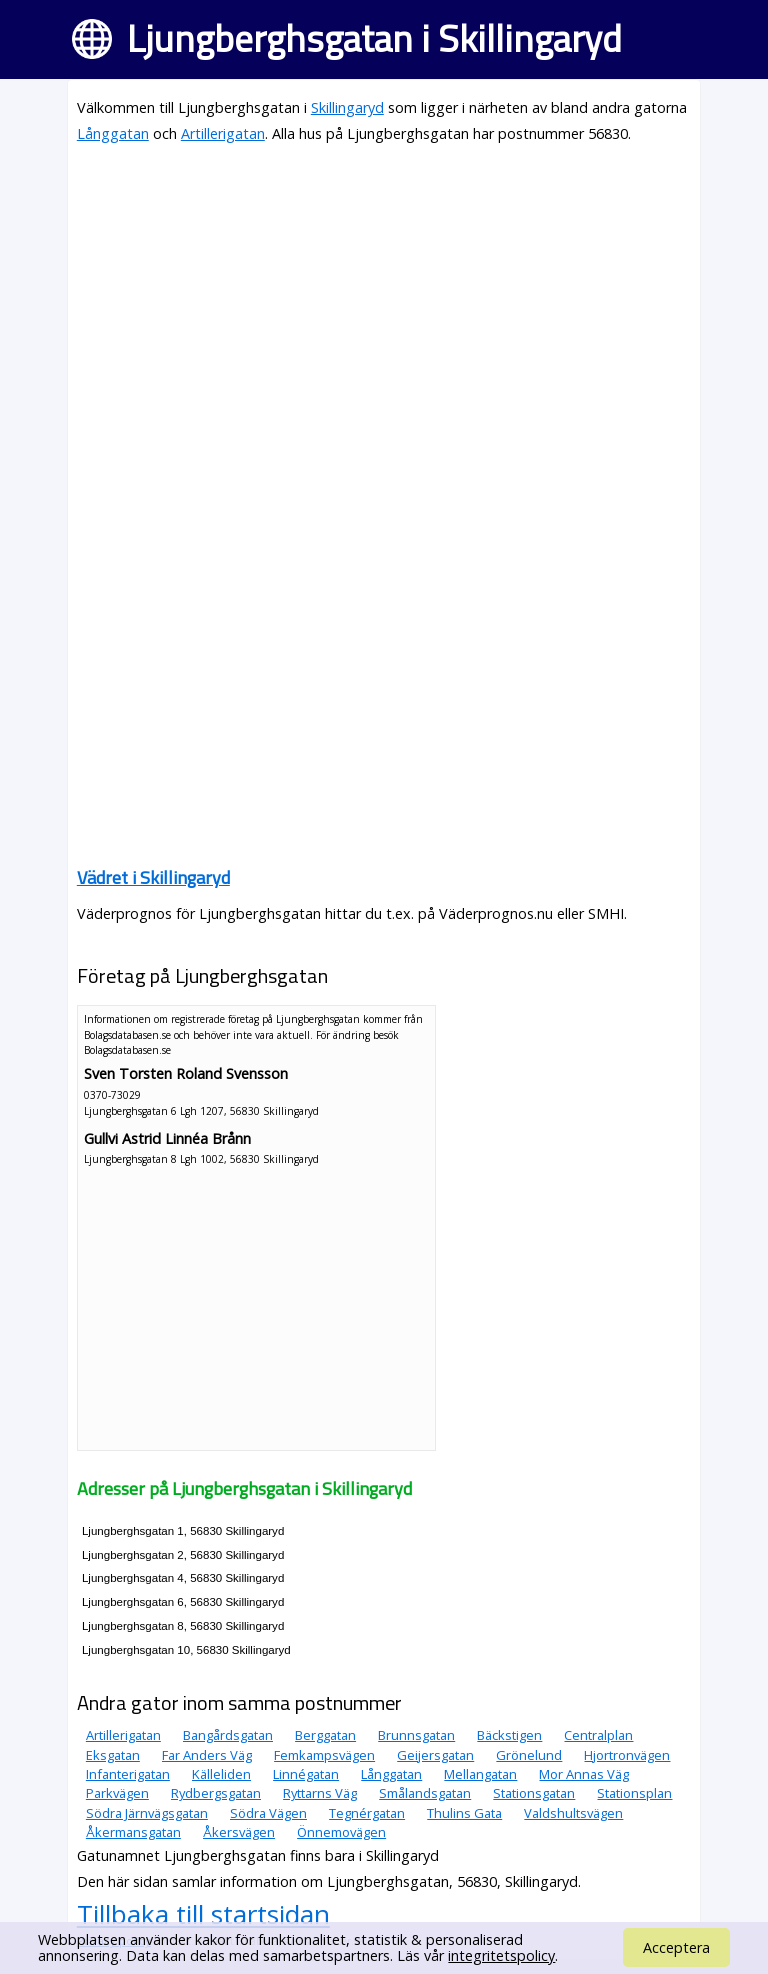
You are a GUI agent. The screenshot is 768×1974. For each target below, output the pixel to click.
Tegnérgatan (367, 1813)
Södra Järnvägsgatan (147, 1813)
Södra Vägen (268, 1813)
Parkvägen (117, 1793)
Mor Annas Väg (584, 1774)
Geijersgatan (435, 1755)
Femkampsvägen (324, 1755)
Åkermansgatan (133, 1832)
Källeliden (221, 1774)
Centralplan (598, 1735)
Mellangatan (480, 1774)
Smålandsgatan (425, 1793)
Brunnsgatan (416, 1735)
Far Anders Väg (207, 1755)
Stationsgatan (534, 1793)
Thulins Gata (464, 1813)
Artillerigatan (223, 133)
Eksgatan (113, 1755)
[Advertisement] (384, 302)
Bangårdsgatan (228, 1735)
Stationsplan (634, 1793)
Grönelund (529, 1755)
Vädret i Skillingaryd (153, 877)
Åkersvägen (239, 1832)
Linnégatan (306, 1774)
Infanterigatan (128, 1774)
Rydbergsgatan (216, 1793)
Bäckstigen (509, 1735)
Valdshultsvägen (573, 1813)
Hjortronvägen (627, 1755)
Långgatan (113, 133)
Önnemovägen (341, 1832)
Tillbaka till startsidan (203, 1914)
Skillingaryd (347, 107)
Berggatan (325, 1735)
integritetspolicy (501, 1955)
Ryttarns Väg (320, 1793)
